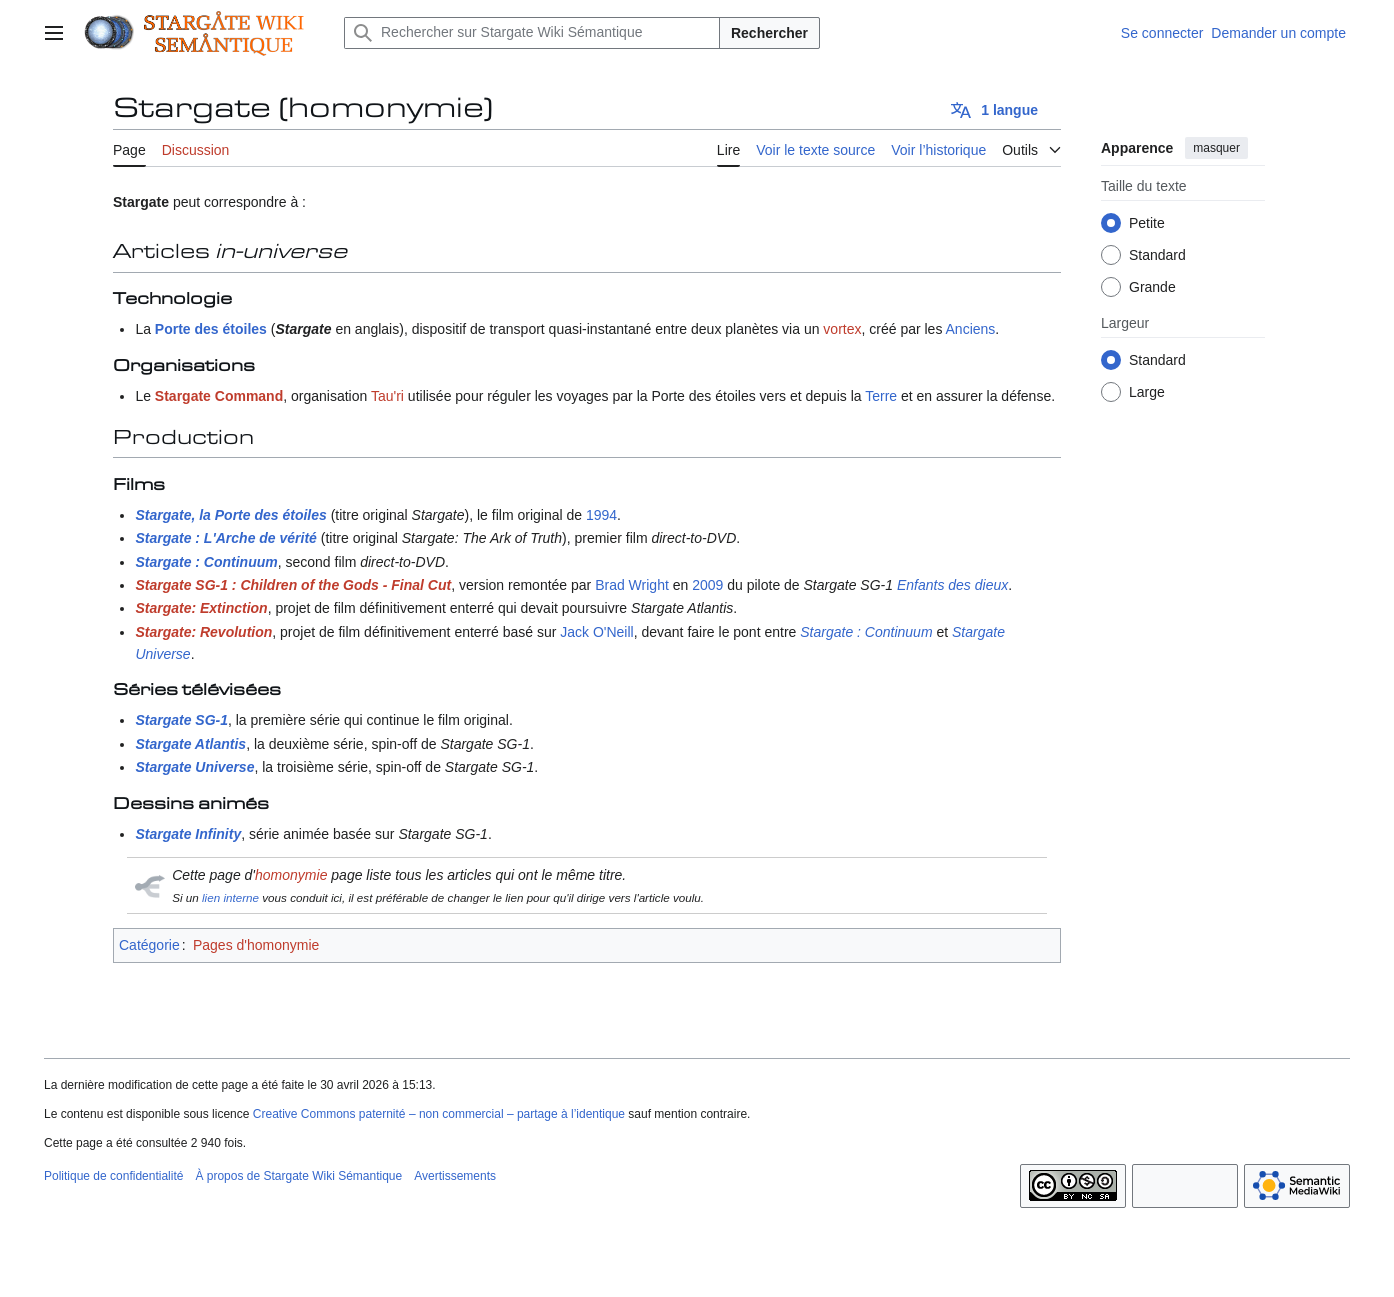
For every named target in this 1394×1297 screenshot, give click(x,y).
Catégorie (149, 945)
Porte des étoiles (211, 329)
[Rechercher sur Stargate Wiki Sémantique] (532, 33)
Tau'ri (387, 396)
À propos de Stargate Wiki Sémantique (298, 1176)
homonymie (291, 875)
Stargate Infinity (188, 834)
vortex (842, 329)
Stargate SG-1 (181, 720)
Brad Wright (632, 585)
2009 (707, 585)
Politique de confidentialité (113, 1176)
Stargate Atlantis (190, 744)
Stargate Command (219, 396)
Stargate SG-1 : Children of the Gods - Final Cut (293, 585)
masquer (1216, 148)
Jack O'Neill (596, 632)
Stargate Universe (194, 767)
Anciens (971, 329)
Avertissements (455, 1176)
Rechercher (769, 33)
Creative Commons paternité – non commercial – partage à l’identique (439, 1114)
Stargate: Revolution (203, 632)
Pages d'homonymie (256, 945)
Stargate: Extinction (201, 608)
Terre (881, 396)
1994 (601, 515)
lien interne (230, 897)
